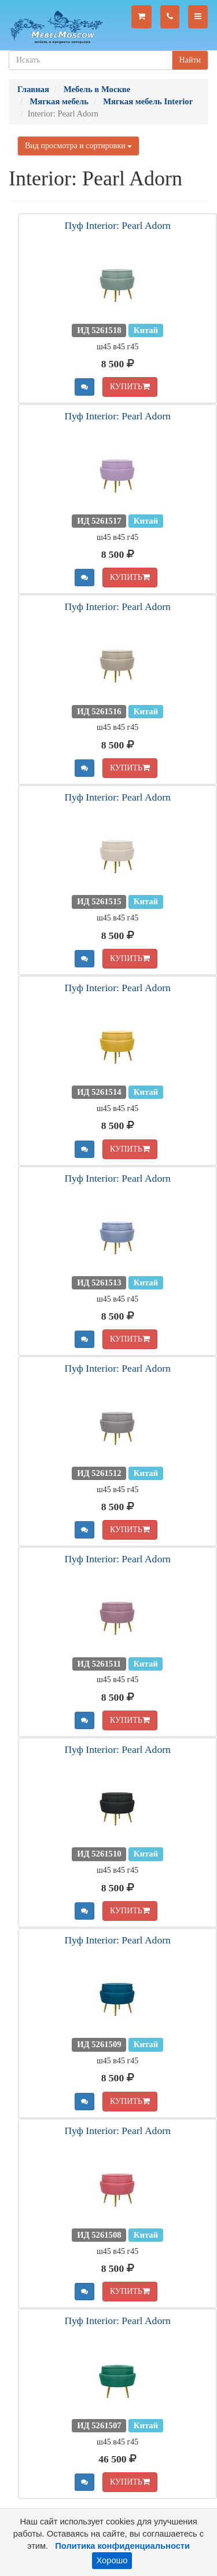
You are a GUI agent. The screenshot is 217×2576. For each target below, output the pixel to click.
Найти (190, 60)
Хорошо (112, 2560)
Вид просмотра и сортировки (78, 145)
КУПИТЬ (130, 386)
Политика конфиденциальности (122, 2546)
